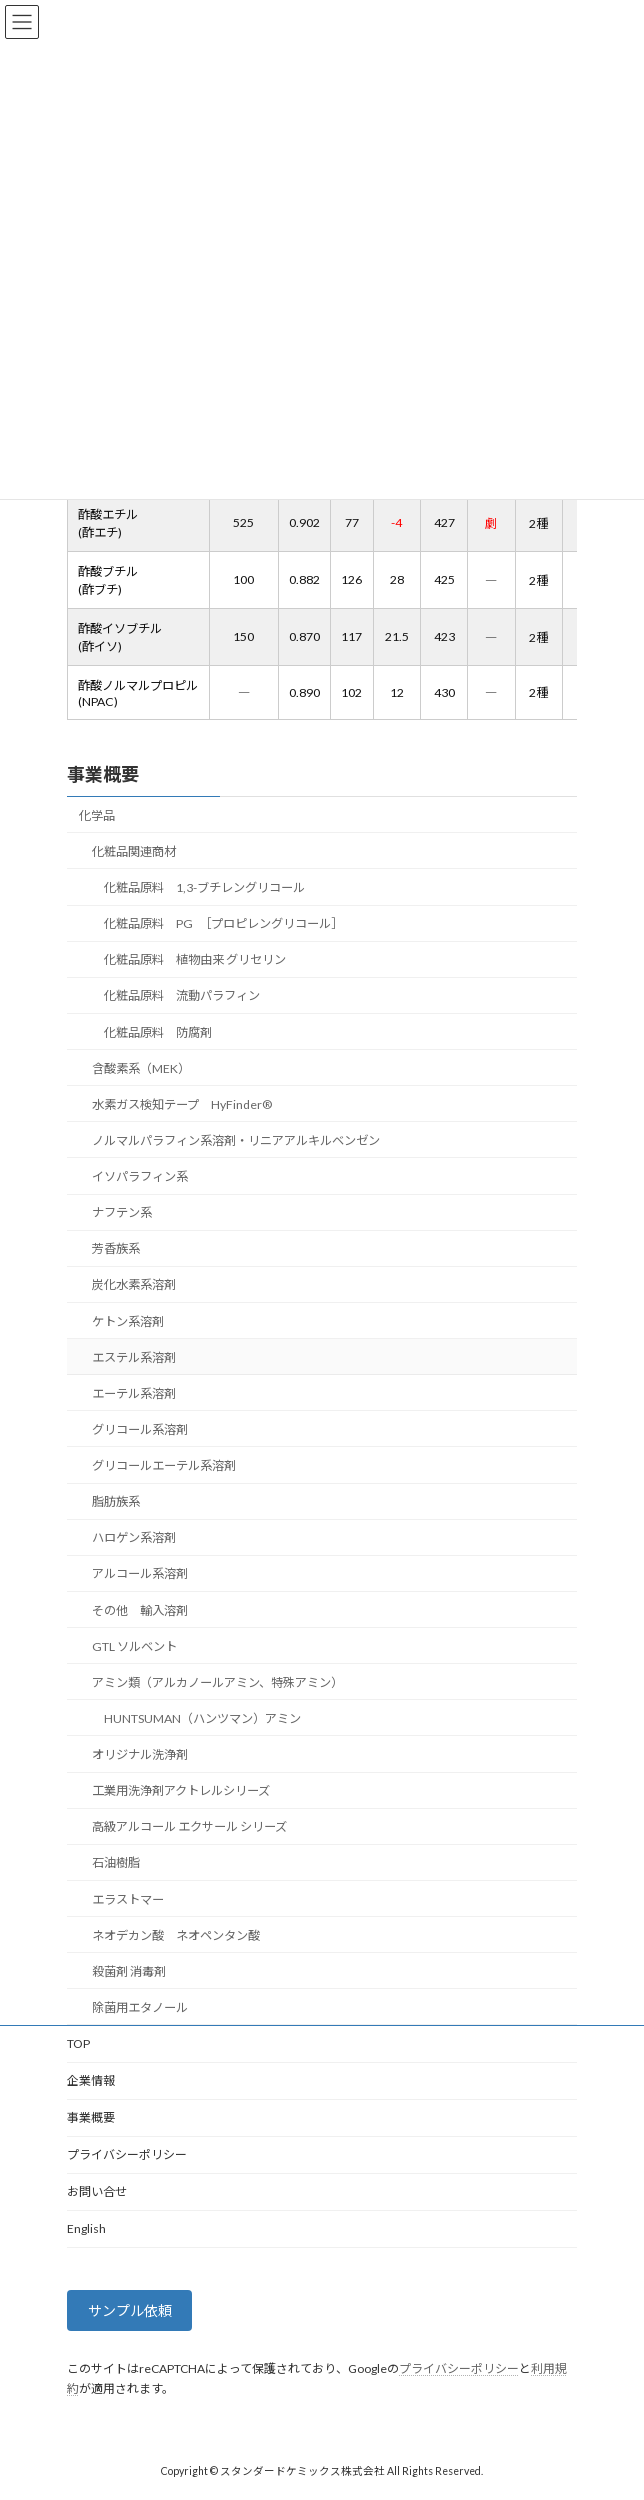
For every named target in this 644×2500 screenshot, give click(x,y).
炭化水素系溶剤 (134, 1284)
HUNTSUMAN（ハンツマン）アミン (202, 1718)
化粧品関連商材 (134, 851)
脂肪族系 (116, 1501)
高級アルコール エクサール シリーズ (189, 1826)
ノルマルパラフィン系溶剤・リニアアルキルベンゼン (236, 1140)
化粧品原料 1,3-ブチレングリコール (204, 887)
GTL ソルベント (134, 1646)
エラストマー (128, 1898)
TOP (78, 2043)
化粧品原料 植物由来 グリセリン (195, 959)
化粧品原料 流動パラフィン (182, 995)
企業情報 (91, 2080)
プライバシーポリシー (127, 2154)
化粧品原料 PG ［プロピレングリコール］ (223, 923)
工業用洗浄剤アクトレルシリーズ (181, 1790)
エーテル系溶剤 (134, 1393)
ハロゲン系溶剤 (134, 1537)
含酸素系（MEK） (141, 1068)
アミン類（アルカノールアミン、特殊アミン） (217, 1682)
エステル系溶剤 (134, 1357)
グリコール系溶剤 (140, 1429)
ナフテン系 (122, 1212)
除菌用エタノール (140, 2007)
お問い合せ (97, 2191)
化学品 (97, 815)
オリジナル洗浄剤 (140, 1754)
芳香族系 (116, 1248)
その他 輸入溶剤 (140, 1609)
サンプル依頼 (130, 2311)
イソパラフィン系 (140, 1176)
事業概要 (103, 774)
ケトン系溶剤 (128, 1320)
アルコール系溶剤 (140, 1573)
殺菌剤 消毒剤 (129, 1971)
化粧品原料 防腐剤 (158, 1031)
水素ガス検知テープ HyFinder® (182, 1104)
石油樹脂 (116, 1862)
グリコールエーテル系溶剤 (164, 1465)
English (86, 2228)
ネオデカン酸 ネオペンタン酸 (176, 1935)
